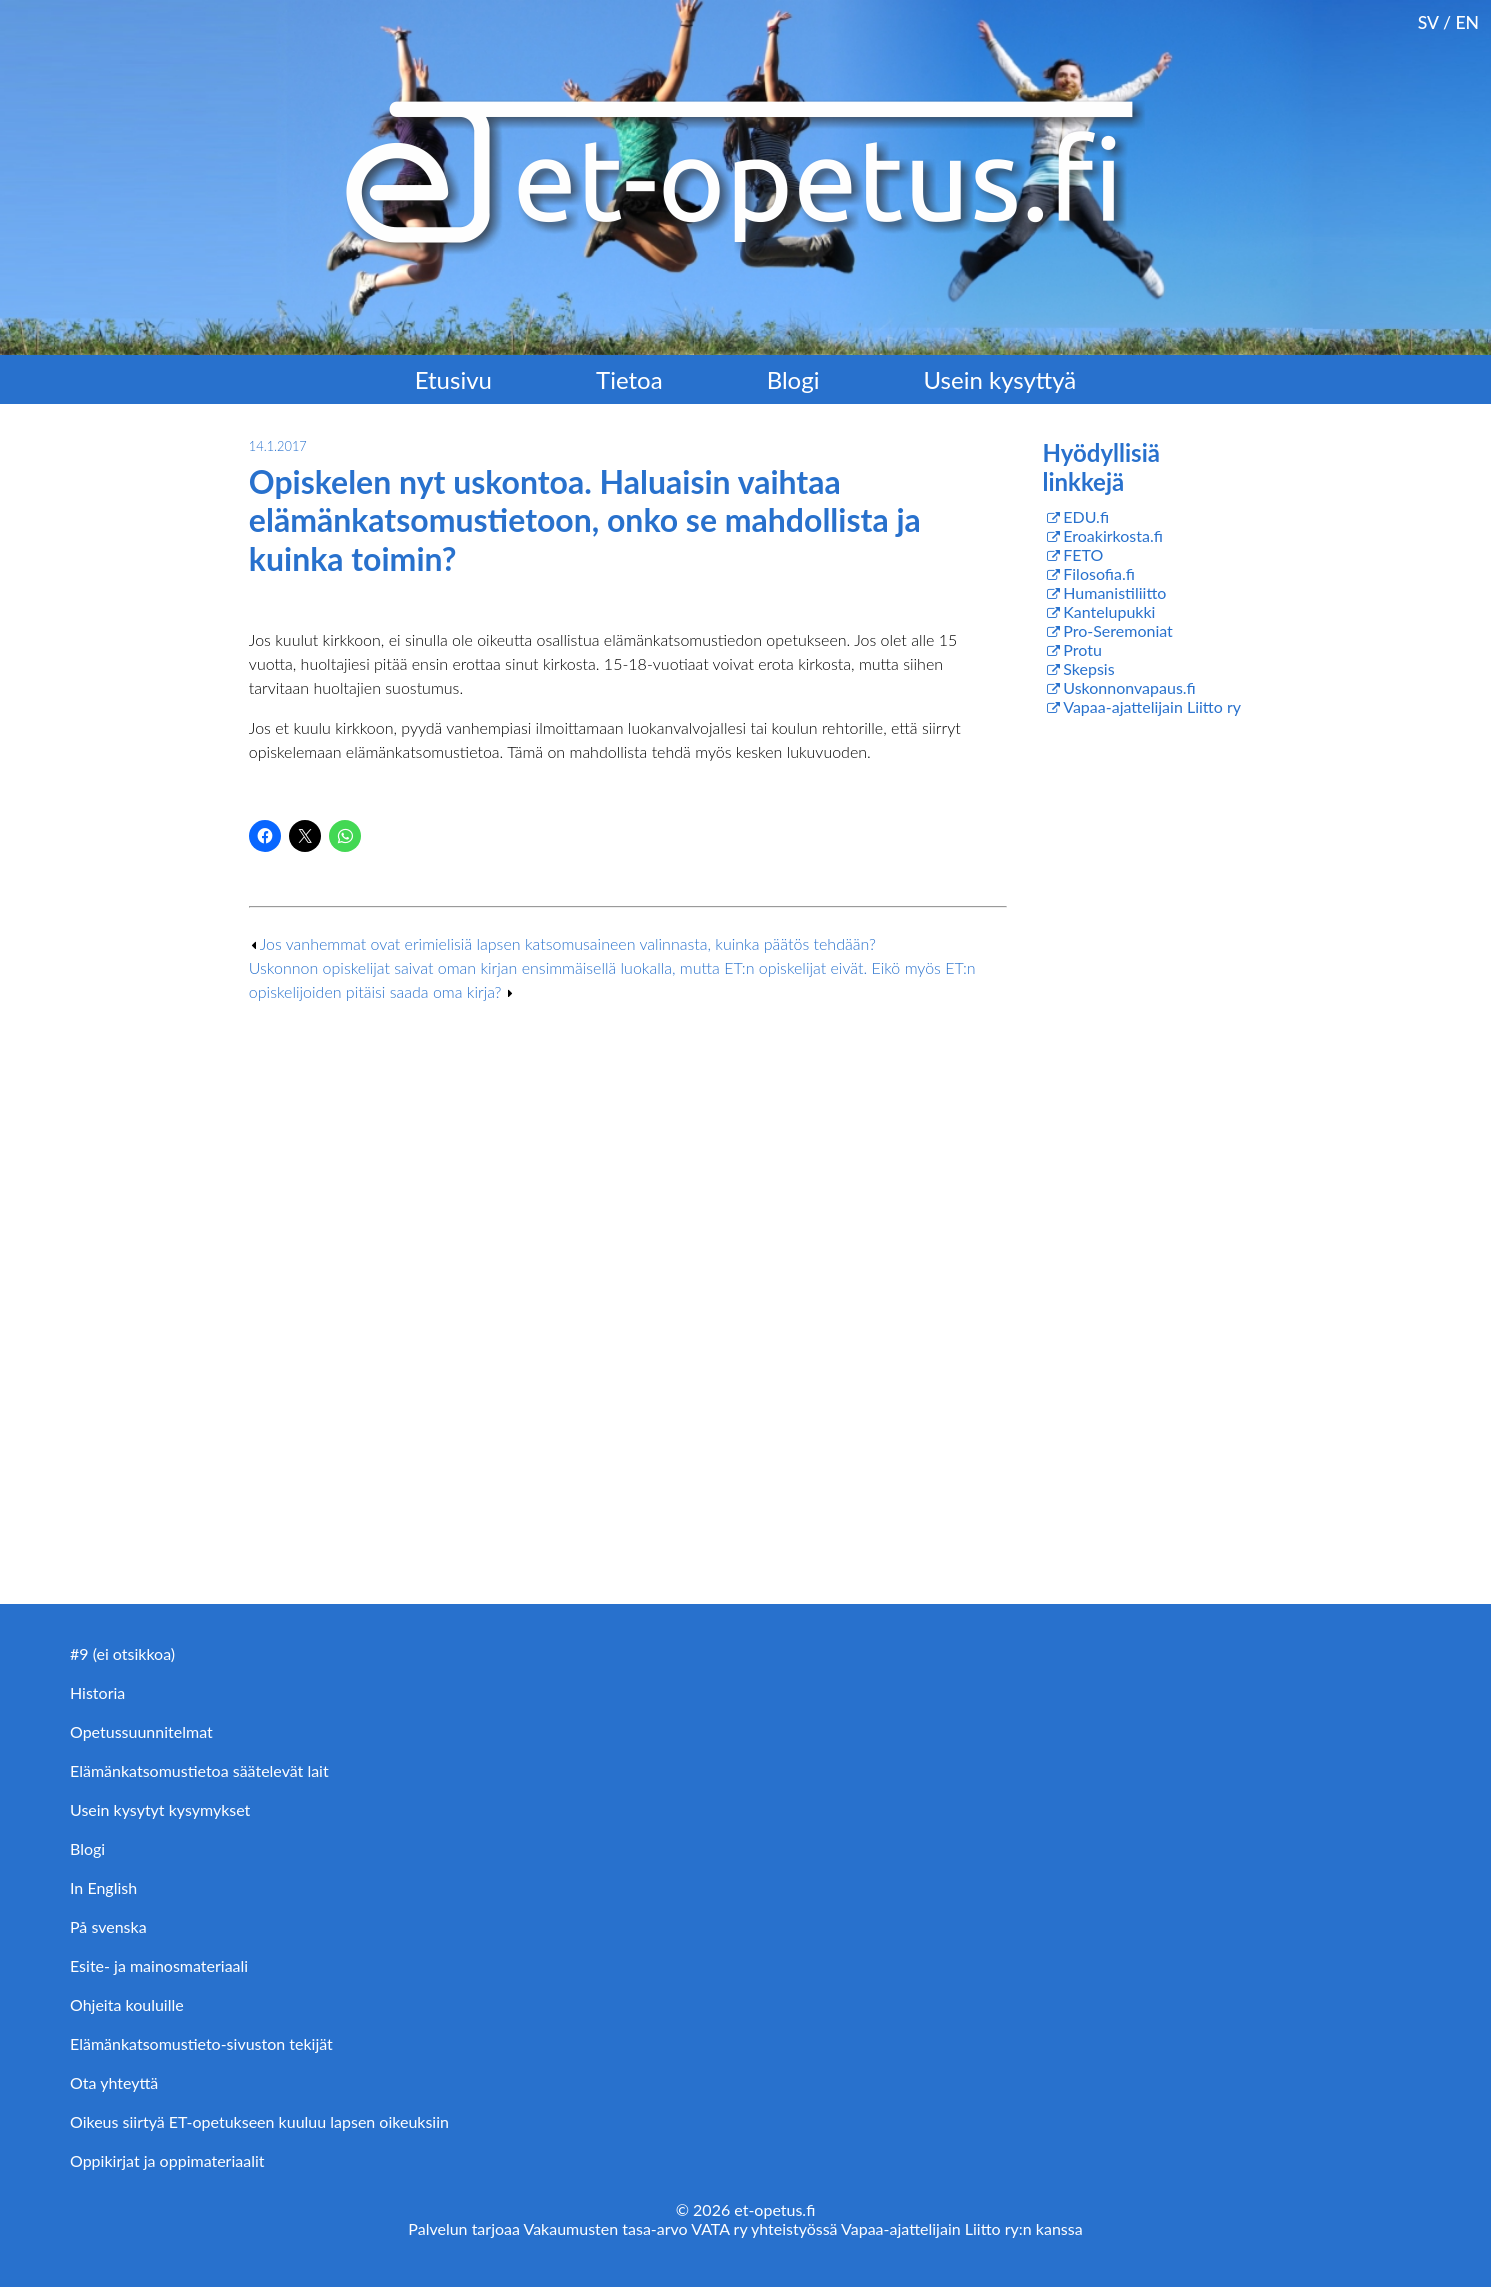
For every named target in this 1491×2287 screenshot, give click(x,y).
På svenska (108, 1926)
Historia (97, 1692)
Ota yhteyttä (114, 2082)
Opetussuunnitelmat (141, 1731)
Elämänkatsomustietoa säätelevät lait (199, 1770)
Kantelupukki (1109, 611)
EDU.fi (1086, 516)
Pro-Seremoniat (1118, 630)
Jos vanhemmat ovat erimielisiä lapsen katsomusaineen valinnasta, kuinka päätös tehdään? (568, 943)
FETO (1083, 554)
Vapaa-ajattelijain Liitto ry (1152, 706)
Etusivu (453, 379)
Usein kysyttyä (1000, 379)
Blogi (793, 379)
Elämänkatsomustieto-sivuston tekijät (201, 2043)
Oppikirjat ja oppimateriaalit (167, 2160)
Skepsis (1088, 668)
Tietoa (629, 379)
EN (1467, 22)
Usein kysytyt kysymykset (160, 1809)
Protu (1082, 649)
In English (103, 1887)
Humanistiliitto (1114, 592)
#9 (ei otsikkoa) (122, 1653)
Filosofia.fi (1099, 573)
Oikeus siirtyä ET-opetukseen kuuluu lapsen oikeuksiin (259, 2121)
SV (1428, 22)
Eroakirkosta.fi (1113, 535)
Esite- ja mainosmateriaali (159, 1965)
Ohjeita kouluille (127, 2004)
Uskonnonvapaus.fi (1129, 687)
